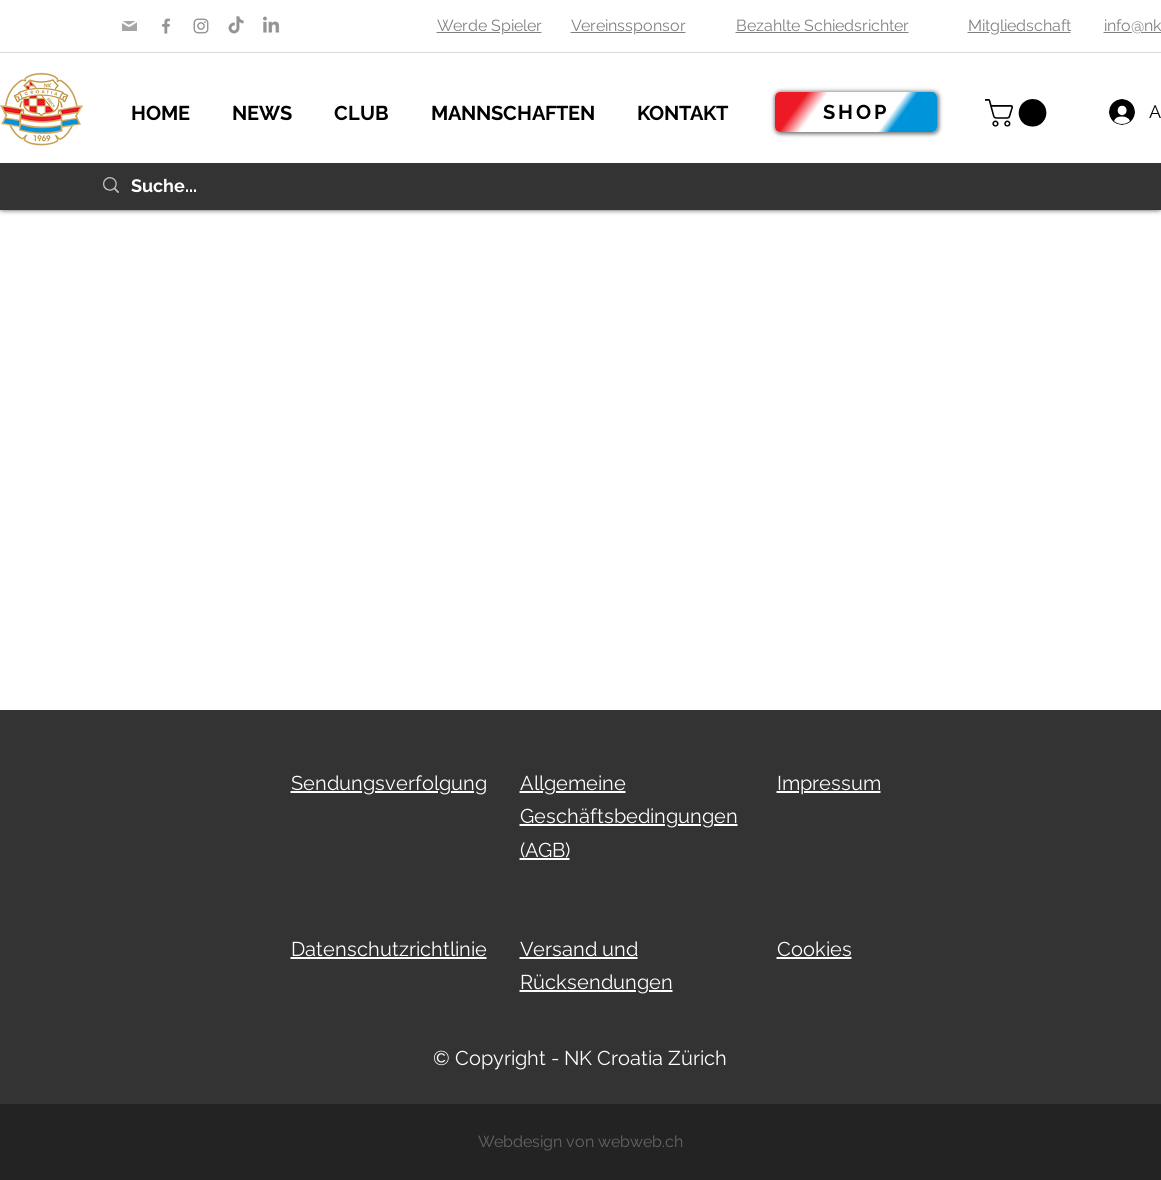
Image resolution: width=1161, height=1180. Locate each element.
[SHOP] (856, 112)
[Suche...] (580, 186)
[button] (273, 110)
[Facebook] (166, 26)
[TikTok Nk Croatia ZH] (236, 26)
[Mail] (129, 26)
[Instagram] (201, 26)
